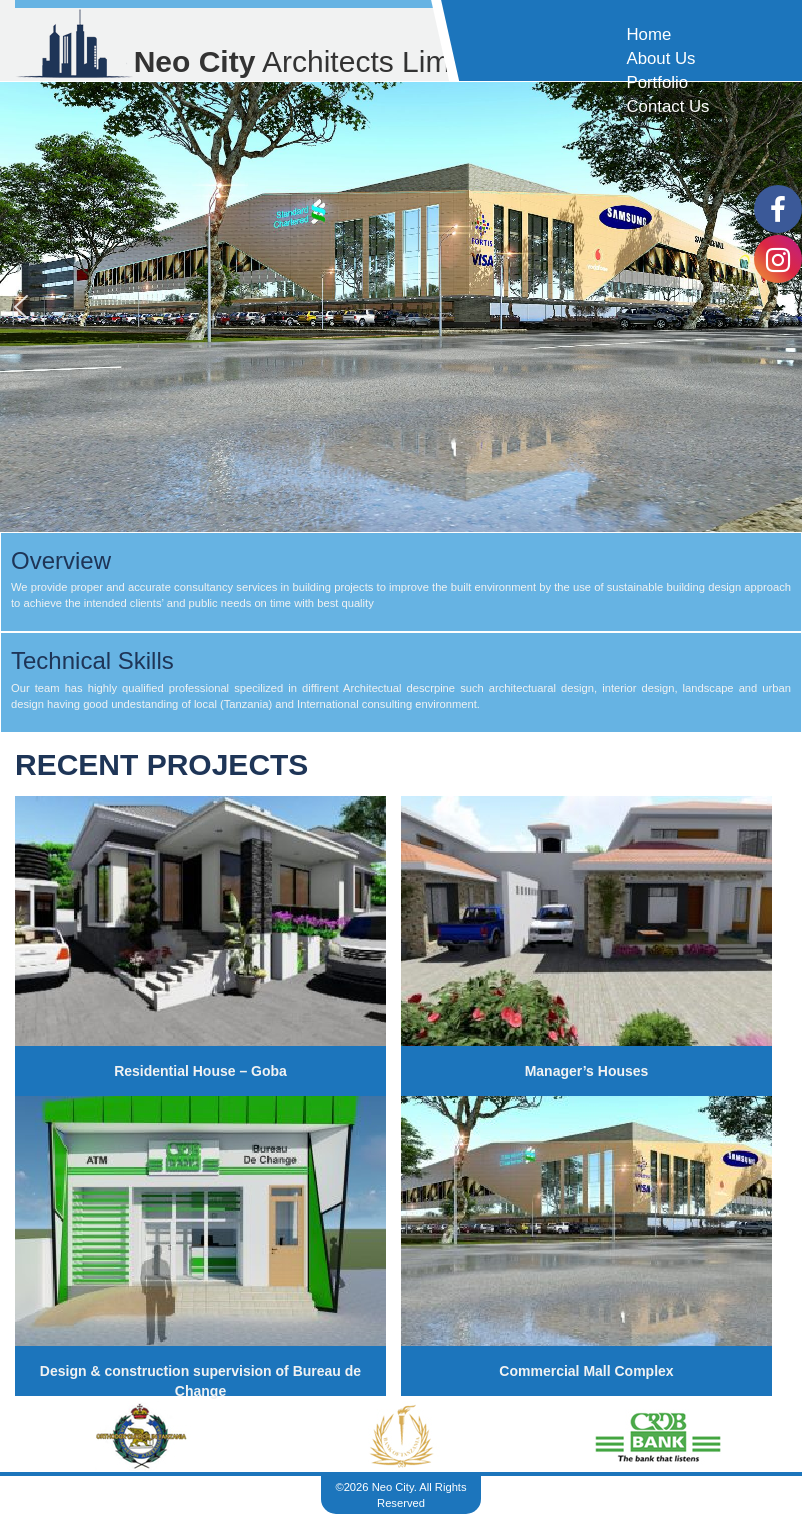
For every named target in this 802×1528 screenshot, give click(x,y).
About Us (660, 58)
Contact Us (667, 106)
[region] (401, 307)
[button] (21, 307)
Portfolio (657, 82)
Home (648, 34)
